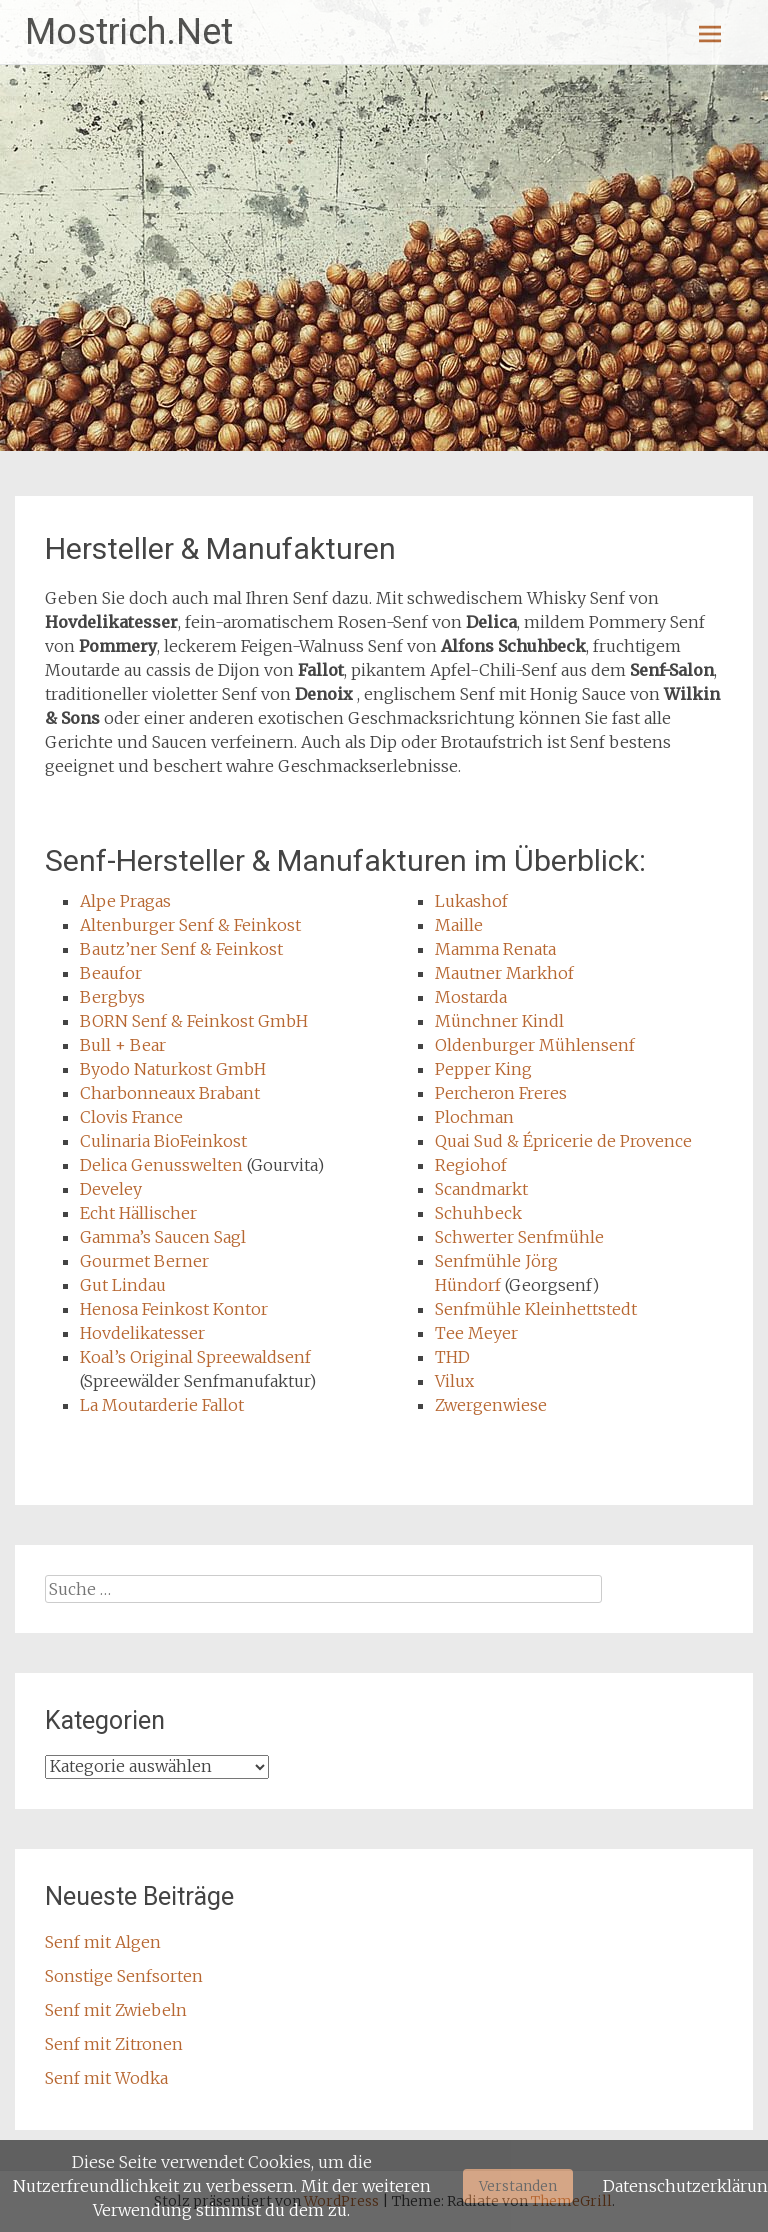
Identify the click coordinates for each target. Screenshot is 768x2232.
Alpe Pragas (125, 901)
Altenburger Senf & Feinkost (190, 925)
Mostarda (471, 997)
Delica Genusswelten (161, 1165)
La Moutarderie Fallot (162, 1405)
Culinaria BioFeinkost (163, 1141)
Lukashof (471, 901)
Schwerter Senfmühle (519, 1237)
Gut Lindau (123, 1285)
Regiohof (471, 1165)
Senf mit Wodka (106, 2078)
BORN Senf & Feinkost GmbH (194, 1021)
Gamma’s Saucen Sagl (163, 1237)
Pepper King (483, 1069)
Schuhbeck (478, 1213)
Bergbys (112, 997)
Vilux (454, 1381)
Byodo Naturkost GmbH (173, 1069)
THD (452, 1357)
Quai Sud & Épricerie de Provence (563, 1141)
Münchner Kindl (499, 1021)
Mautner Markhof (504, 973)
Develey (111, 1189)
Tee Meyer (476, 1333)
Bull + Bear (123, 1045)
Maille (459, 925)
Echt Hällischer (138, 1213)
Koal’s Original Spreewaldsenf (195, 1357)
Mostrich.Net (129, 32)
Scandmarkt (481, 1189)
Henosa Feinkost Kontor (174, 1309)
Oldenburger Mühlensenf (535, 1045)
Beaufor (111, 973)
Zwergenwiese (491, 1405)
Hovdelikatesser (142, 1333)
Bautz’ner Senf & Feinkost (181, 949)
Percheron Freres (501, 1093)
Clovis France (131, 1117)
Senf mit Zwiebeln (116, 2010)
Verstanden (518, 2186)
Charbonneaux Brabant (170, 1093)
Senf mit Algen (103, 1942)
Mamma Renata (495, 949)
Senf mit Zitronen (114, 2044)
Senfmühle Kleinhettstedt (536, 1309)
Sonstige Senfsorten (124, 1976)
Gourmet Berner (144, 1261)
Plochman (474, 1117)
